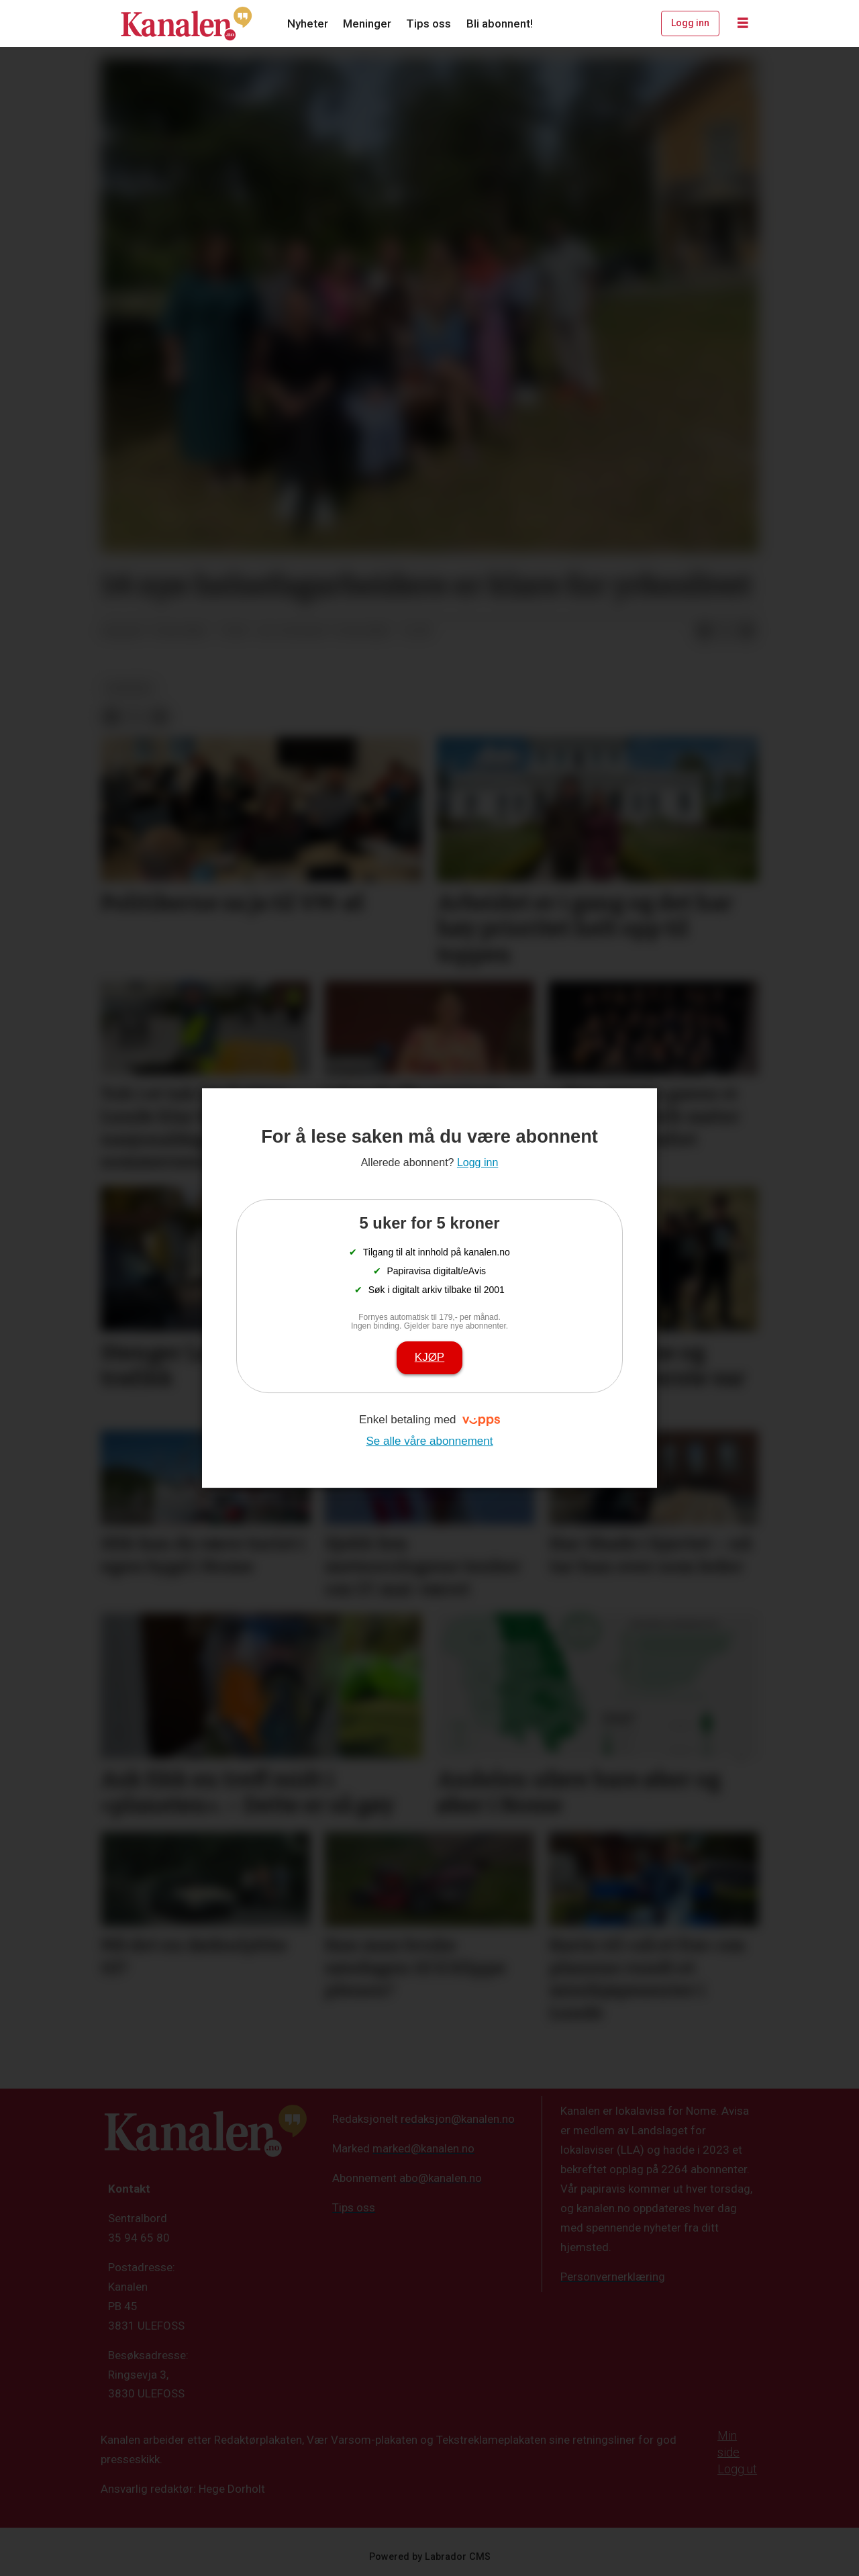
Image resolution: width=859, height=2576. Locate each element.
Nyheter (307, 23)
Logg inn (690, 22)
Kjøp (429, 1357)
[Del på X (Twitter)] (725, 632)
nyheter (129, 688)
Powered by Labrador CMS (430, 2557)
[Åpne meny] (743, 23)
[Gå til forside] (186, 23)
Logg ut (737, 2469)
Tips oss (428, 23)
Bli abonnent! (499, 23)
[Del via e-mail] (747, 632)
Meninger (367, 23)
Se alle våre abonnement (429, 1441)
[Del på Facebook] (704, 632)
